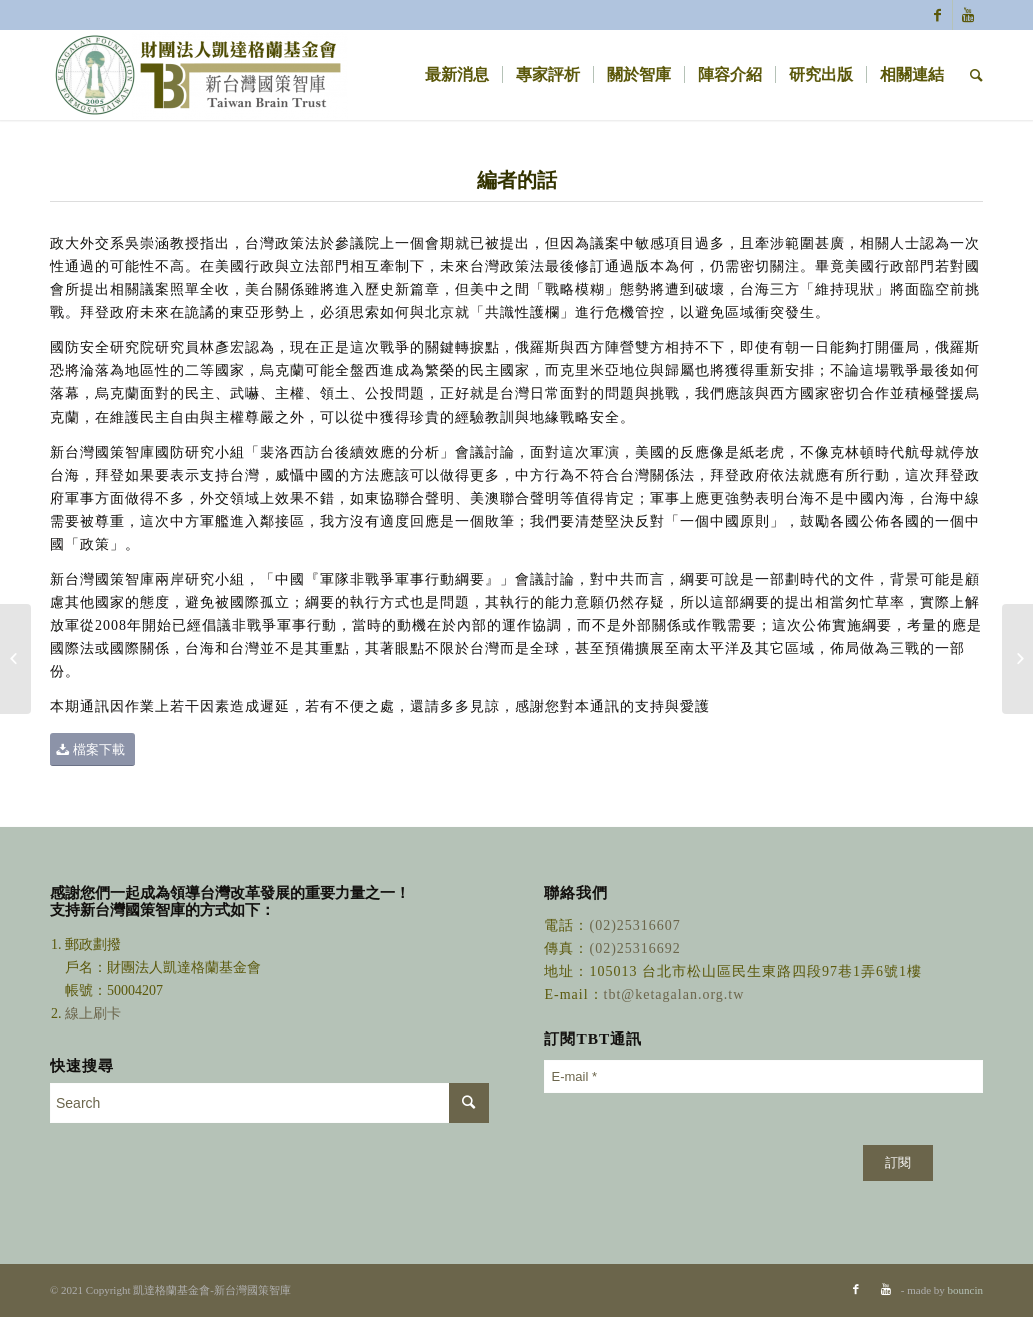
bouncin (965, 1290)
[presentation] (696, 1144)
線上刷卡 (95, 1013)
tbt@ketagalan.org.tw (674, 994)
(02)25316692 (634, 948)
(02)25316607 (634, 925)
